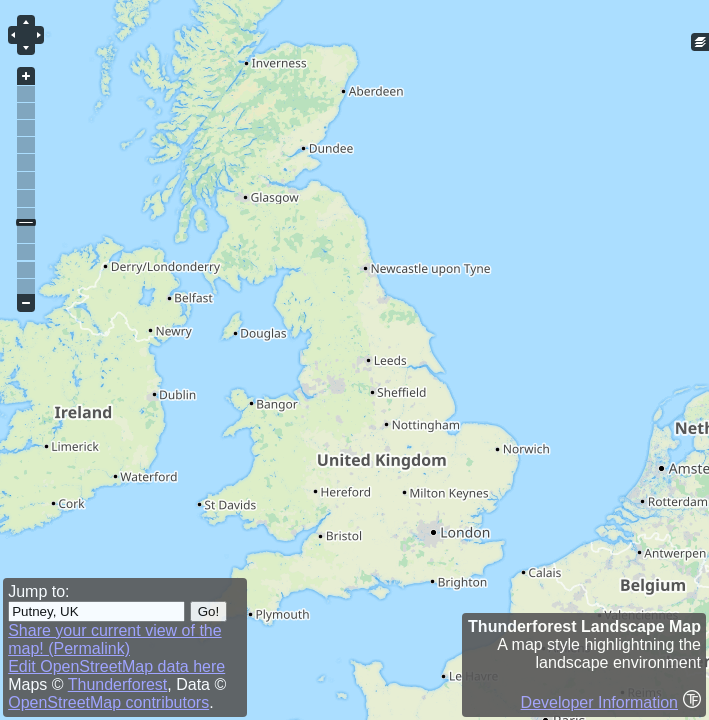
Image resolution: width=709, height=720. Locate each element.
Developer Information (599, 702)
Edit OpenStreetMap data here (116, 666)
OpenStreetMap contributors (108, 702)
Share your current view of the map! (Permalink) (114, 639)
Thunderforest (118, 684)
